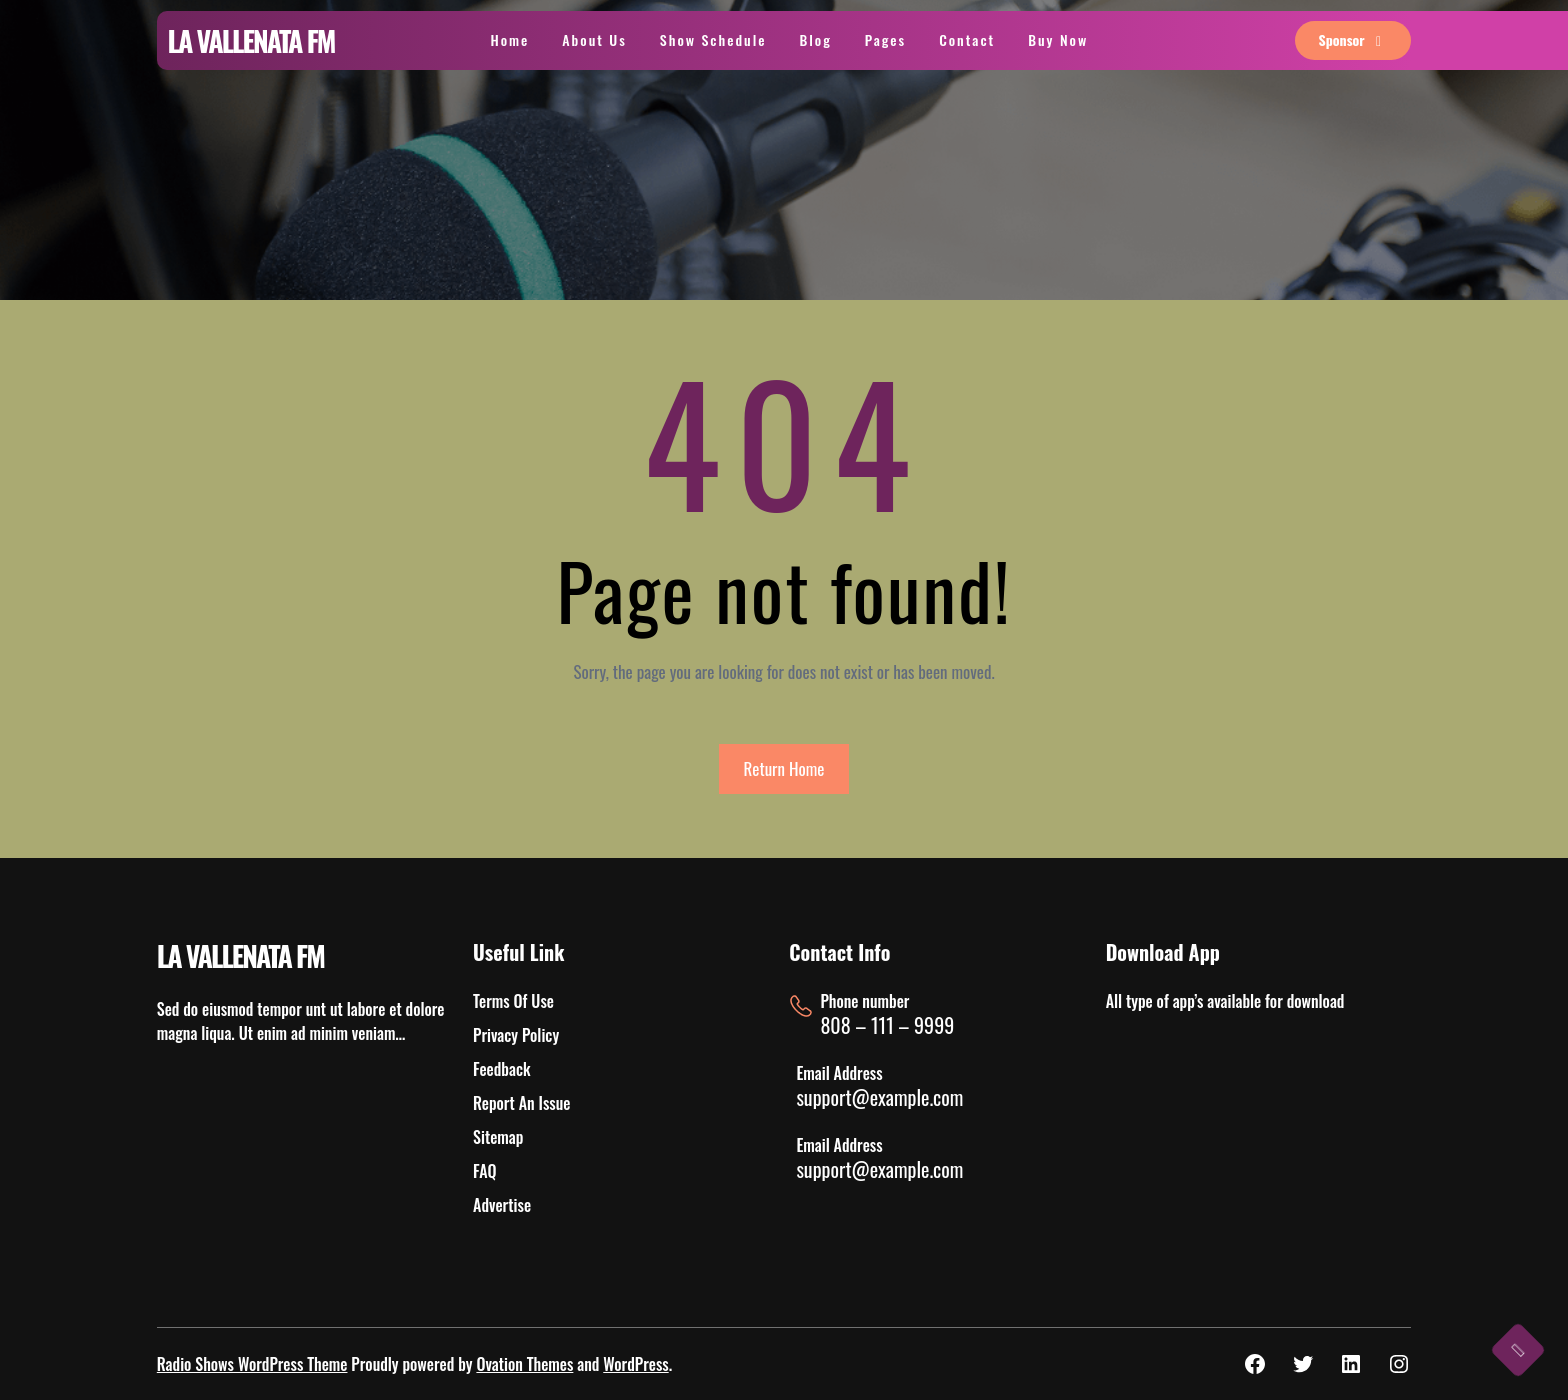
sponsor (1353, 39)
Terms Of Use (513, 1001)
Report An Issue (521, 1103)
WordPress (635, 1364)
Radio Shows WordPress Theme (252, 1364)
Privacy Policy (516, 1035)
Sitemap (498, 1137)
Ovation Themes (524, 1364)
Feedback (501, 1069)
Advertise (502, 1205)
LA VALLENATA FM (251, 40)
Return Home (784, 768)
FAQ (484, 1171)
